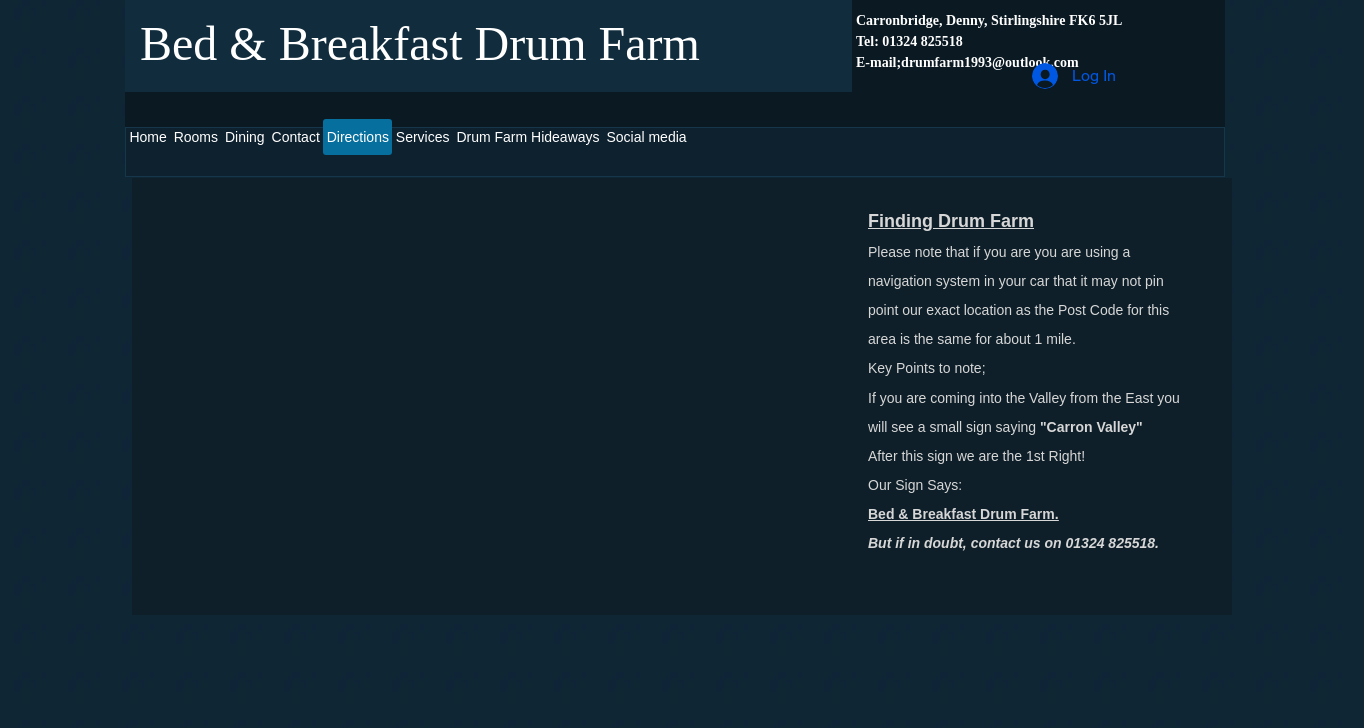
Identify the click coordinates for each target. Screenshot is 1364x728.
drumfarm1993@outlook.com (990, 62)
